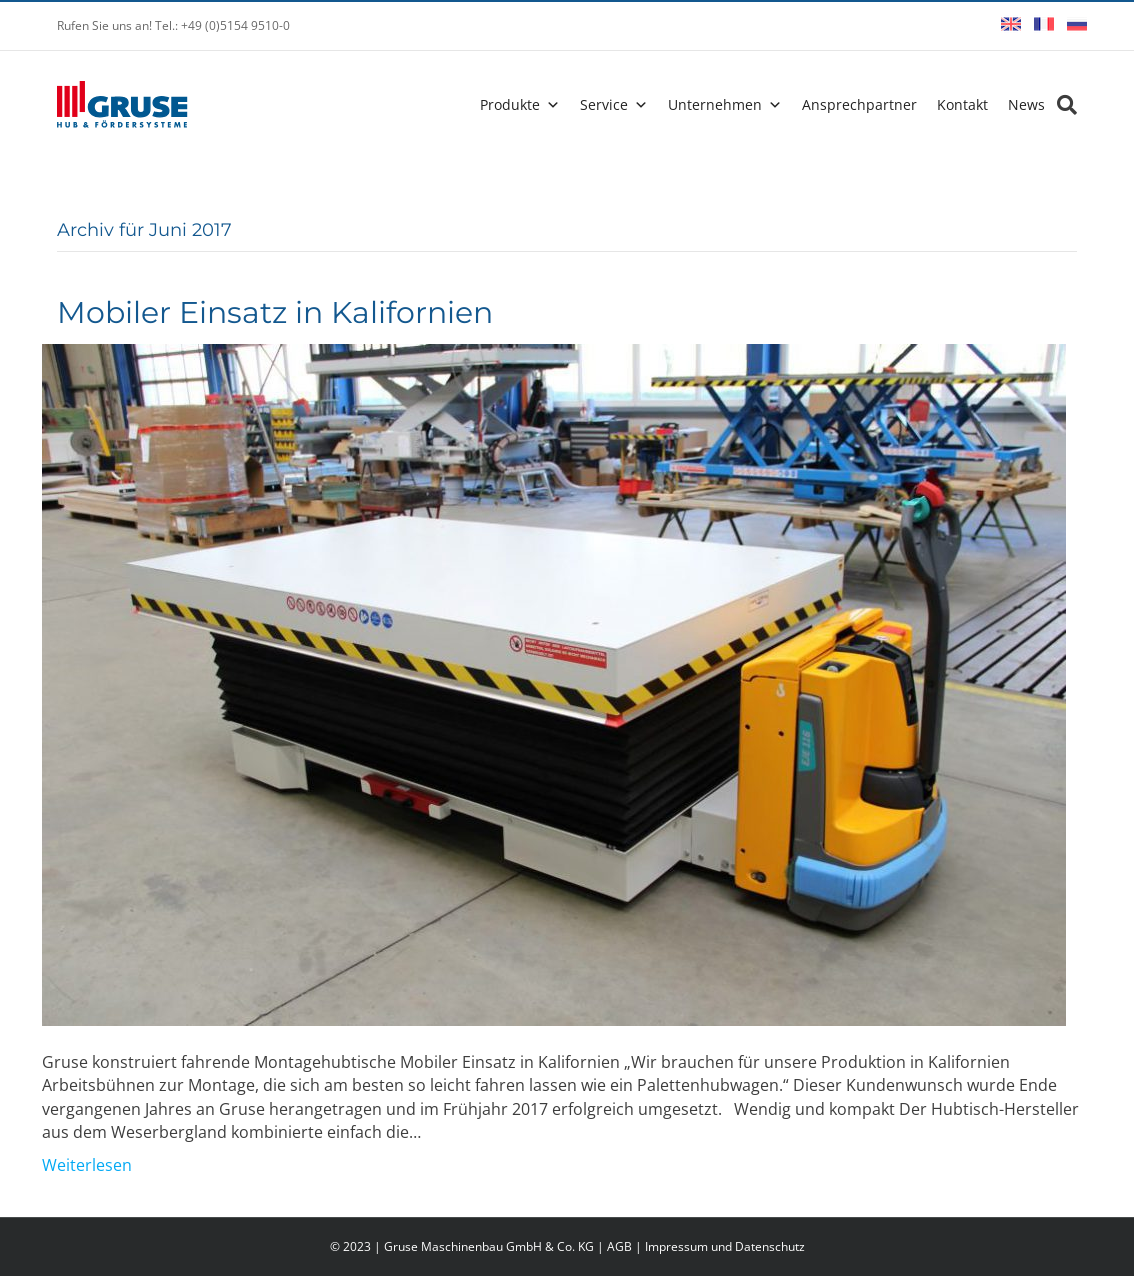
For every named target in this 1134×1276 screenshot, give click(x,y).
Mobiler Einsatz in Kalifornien (275, 312)
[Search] (1061, 105)
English (1011, 24)
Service (604, 104)
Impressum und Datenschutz (725, 1246)
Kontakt (962, 104)
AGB (619, 1246)
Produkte (510, 104)
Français (1044, 24)
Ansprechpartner (859, 104)
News (1026, 104)
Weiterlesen (87, 1165)
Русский (1077, 24)
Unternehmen (715, 104)
